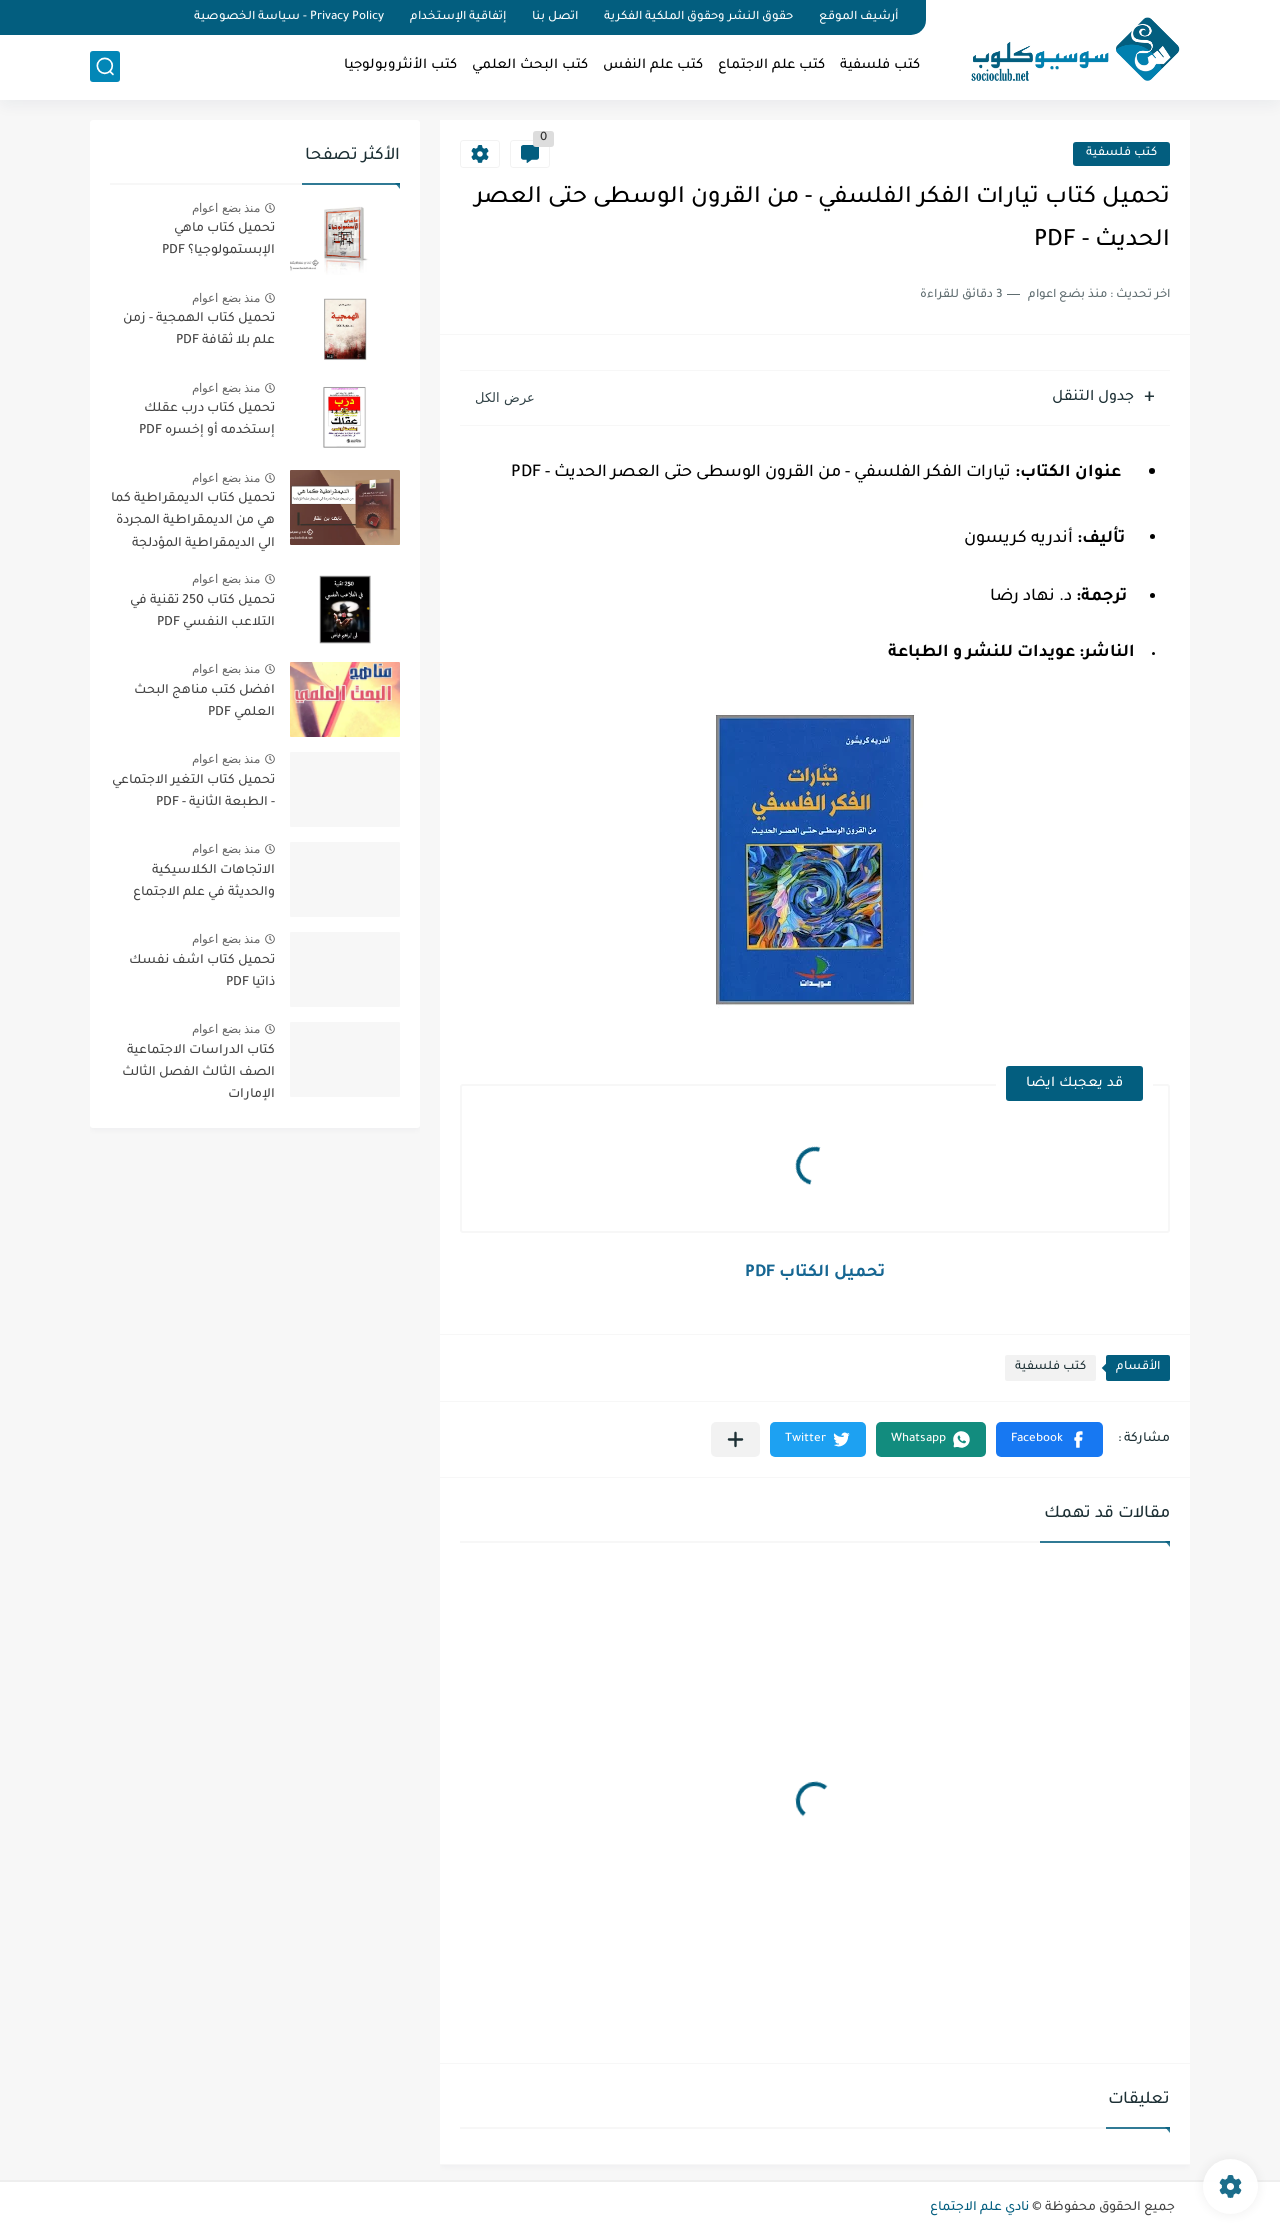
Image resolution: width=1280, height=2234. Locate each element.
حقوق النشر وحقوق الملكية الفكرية (698, 17)
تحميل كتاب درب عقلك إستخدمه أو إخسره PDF (207, 420)
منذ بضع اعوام (226, 208)
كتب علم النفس (653, 65)
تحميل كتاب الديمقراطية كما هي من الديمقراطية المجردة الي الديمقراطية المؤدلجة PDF (193, 524)
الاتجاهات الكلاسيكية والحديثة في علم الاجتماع (204, 882)
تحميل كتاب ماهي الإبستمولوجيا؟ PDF (218, 240)
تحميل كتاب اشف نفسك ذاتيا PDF (202, 972)
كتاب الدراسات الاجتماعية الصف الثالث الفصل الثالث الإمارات (198, 1073)
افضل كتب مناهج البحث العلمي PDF (204, 702)
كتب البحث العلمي (530, 65)
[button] (1049, 1439)
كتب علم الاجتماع (771, 65)
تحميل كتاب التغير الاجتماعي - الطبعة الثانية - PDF (193, 792)
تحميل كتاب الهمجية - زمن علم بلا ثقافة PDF (199, 330)
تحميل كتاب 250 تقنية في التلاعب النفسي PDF (202, 612)
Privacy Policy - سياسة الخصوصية (289, 17)
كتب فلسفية (880, 65)
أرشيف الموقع (858, 17)
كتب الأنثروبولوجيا (400, 65)
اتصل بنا (555, 17)
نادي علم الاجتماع (979, 2208)
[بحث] (105, 66)
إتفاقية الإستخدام (458, 17)
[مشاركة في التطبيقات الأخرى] (735, 1439)
